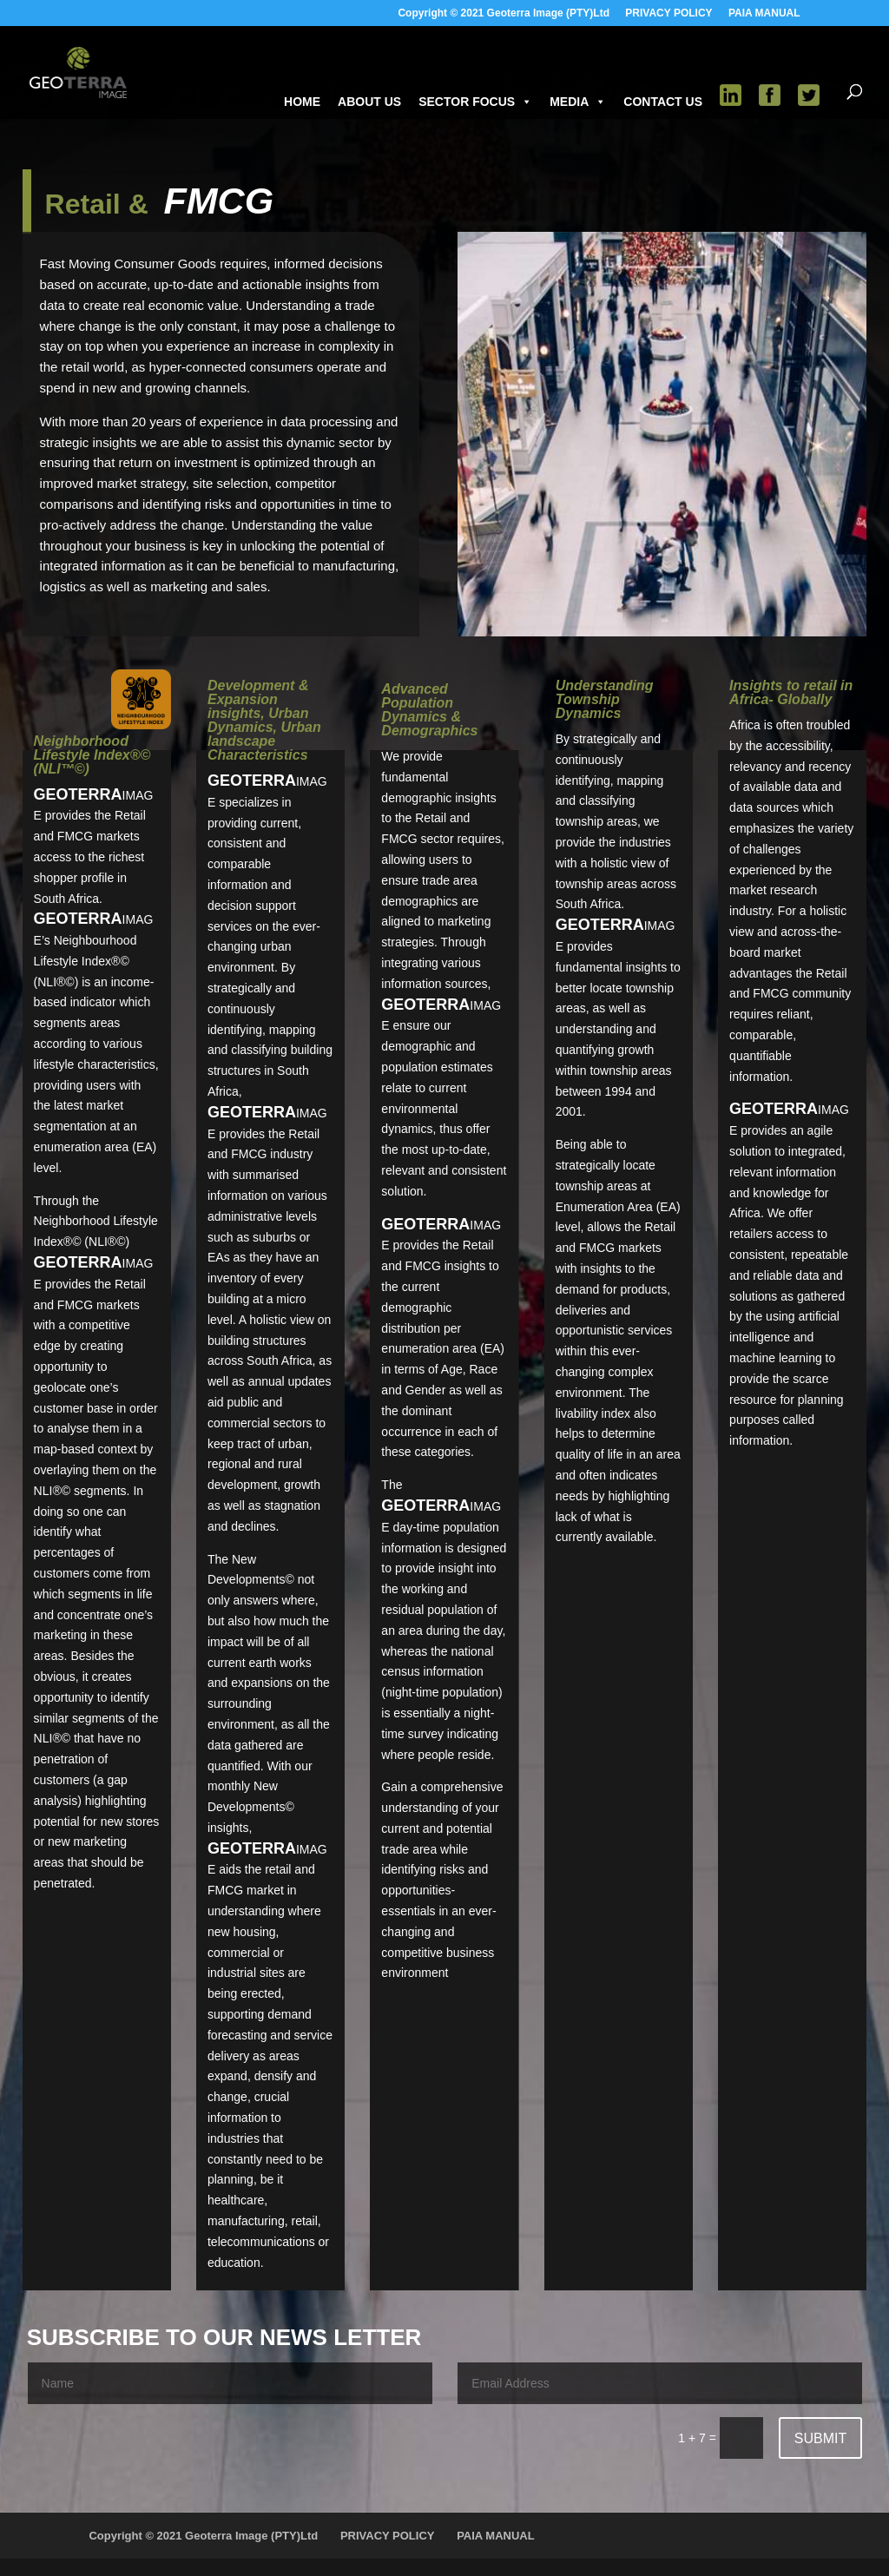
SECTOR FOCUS (475, 102)
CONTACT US (662, 102)
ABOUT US (369, 102)
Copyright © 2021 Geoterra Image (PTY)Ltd (503, 13)
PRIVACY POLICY (668, 13)
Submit (820, 2438)
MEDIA (578, 102)
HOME (302, 102)
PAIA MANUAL (764, 13)
